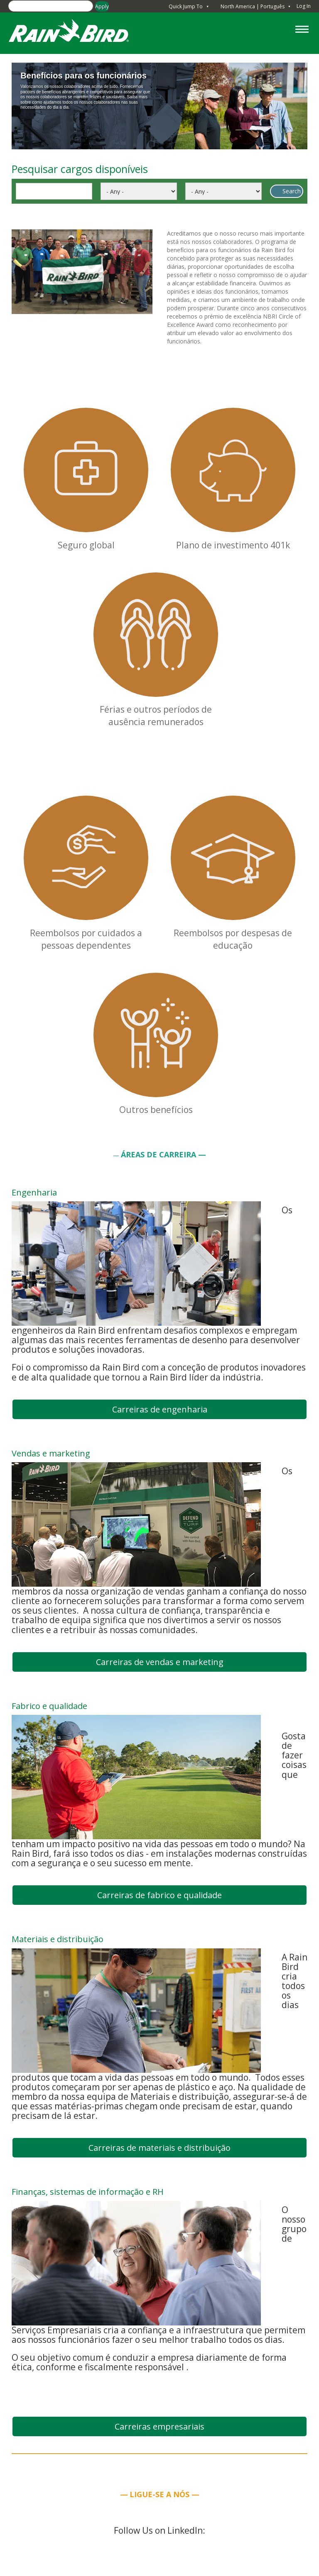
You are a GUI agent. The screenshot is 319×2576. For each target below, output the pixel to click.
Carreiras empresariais (159, 2426)
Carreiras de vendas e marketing (159, 1662)
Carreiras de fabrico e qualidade (159, 1895)
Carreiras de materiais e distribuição (159, 2147)
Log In (304, 6)
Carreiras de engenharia (159, 1409)
